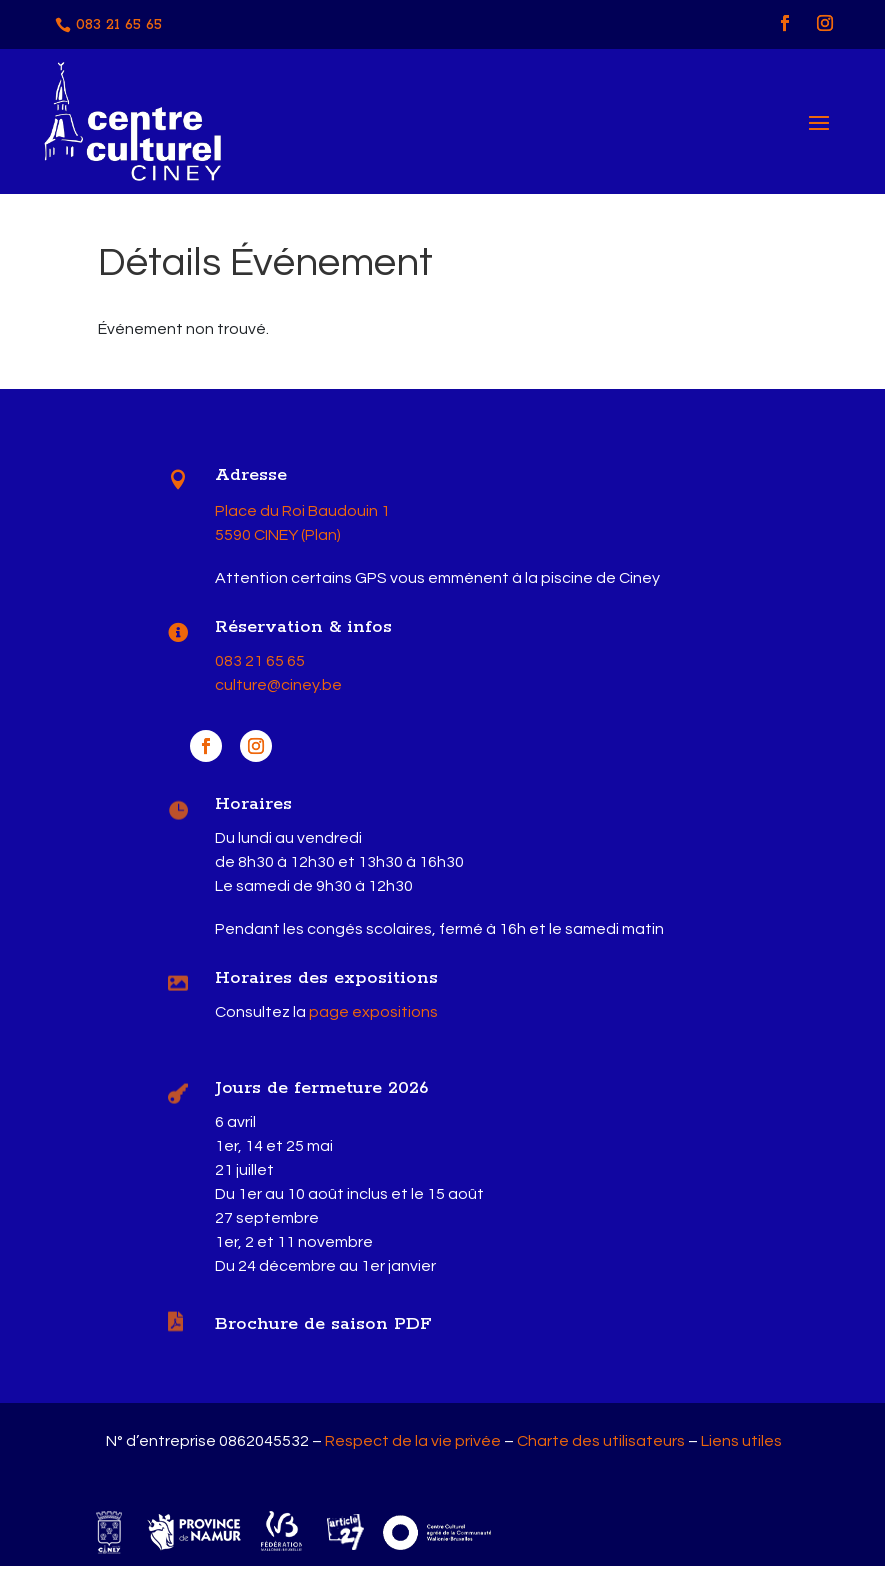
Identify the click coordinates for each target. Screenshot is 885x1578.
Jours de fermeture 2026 (321, 1101)
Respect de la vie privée (413, 1453)
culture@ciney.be (278, 698)
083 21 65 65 (119, 25)
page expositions (373, 1025)
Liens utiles (741, 1453)
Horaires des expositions (326, 991)
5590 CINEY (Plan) (278, 547)
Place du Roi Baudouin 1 (302, 523)
